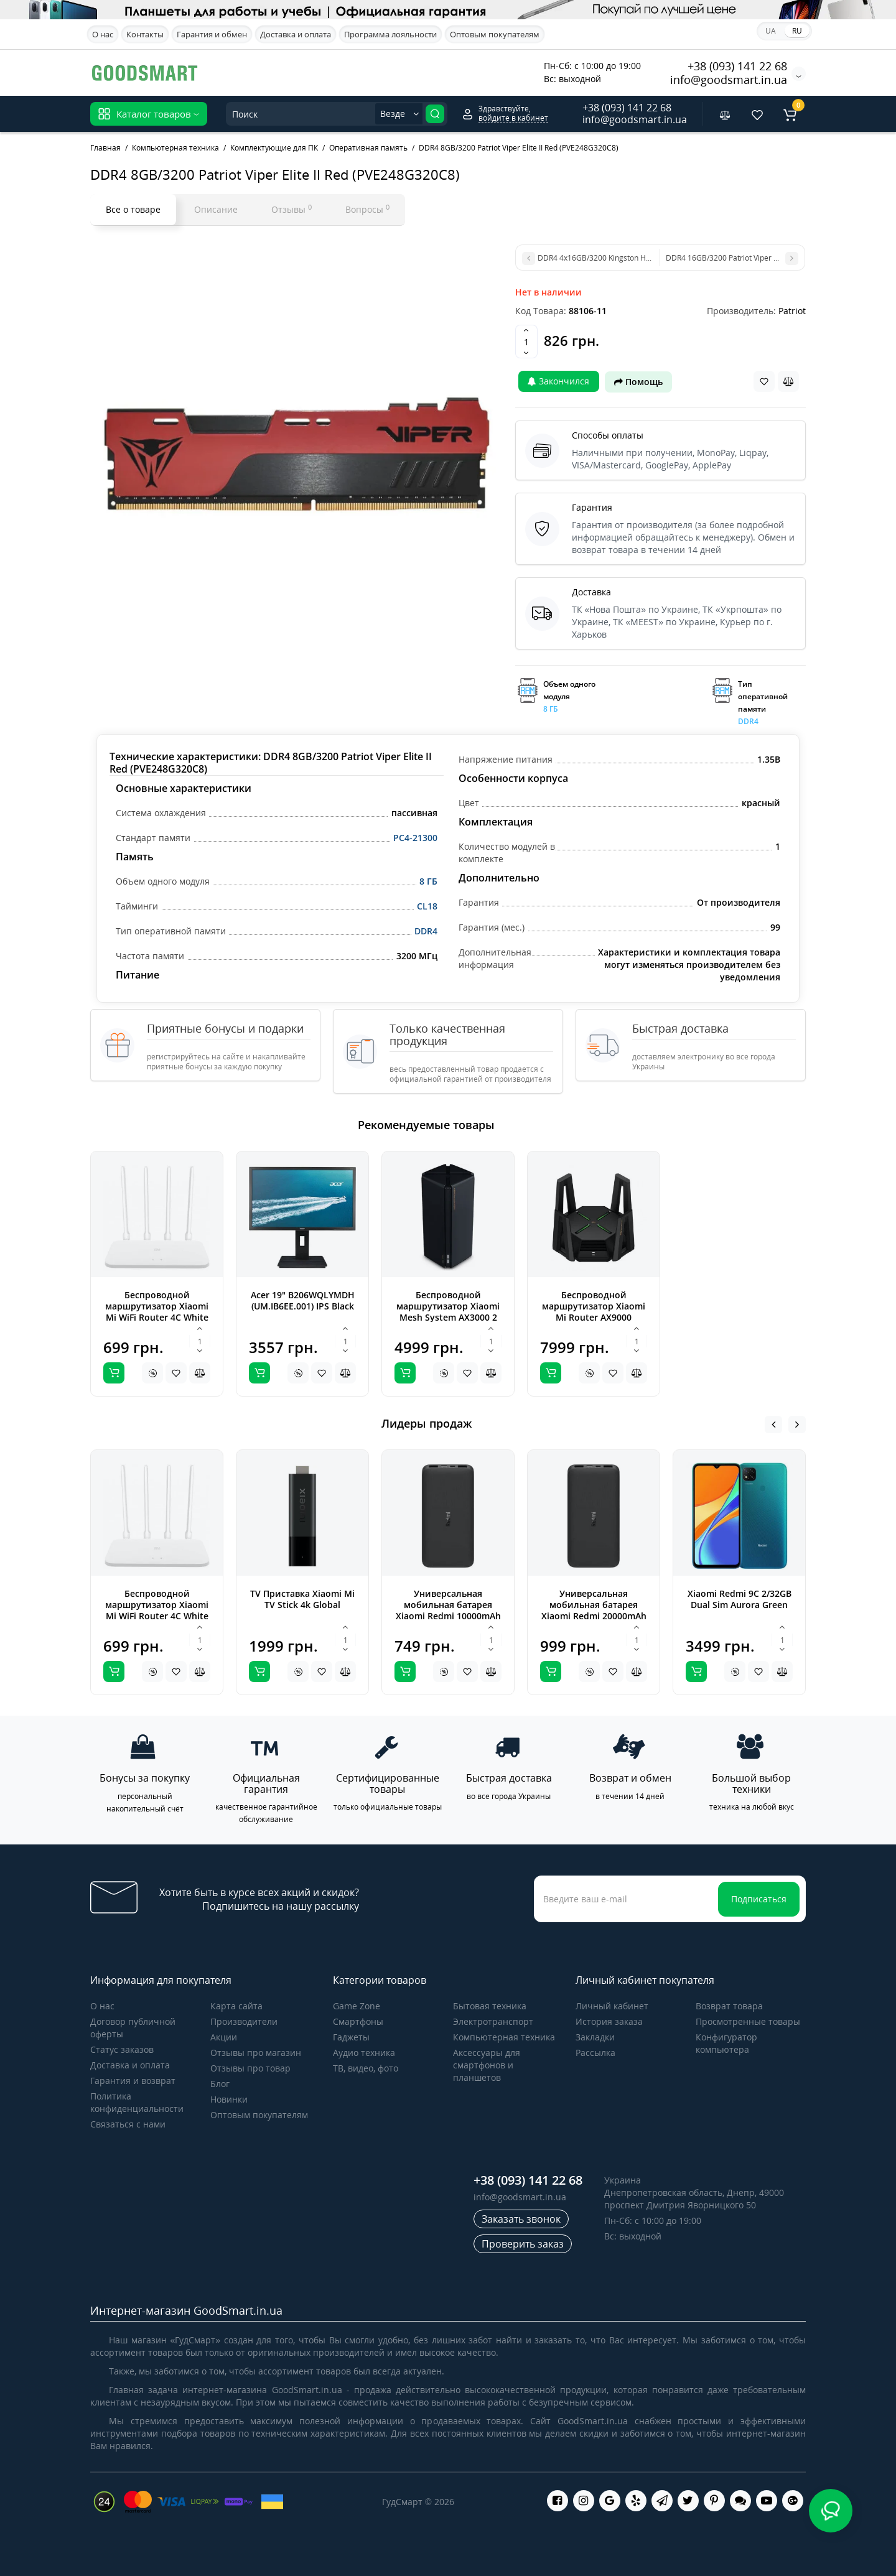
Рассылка (595, 2052)
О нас (102, 34)
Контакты (145, 34)
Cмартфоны (358, 2021)
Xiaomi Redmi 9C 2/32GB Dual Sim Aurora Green (739, 1599)
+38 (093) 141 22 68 (737, 65)
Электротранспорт (493, 2021)
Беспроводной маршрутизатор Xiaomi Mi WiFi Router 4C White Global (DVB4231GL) (156, 1311)
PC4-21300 (415, 838)
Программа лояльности (390, 34)
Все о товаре (133, 209)
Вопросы (367, 209)
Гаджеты (351, 2037)
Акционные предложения (471, 71)
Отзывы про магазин (255, 2052)
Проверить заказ (523, 2244)
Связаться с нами (128, 2124)
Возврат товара (729, 2006)
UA (770, 31)
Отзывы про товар (250, 2068)
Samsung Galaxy (294, 72)
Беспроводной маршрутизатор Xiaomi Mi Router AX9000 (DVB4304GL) (593, 1311)
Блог (220, 2084)
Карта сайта (236, 2006)
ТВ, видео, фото (365, 2068)
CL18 (427, 906)
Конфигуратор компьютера (726, 2043)
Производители (244, 2021)
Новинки (229, 2099)
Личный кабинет (612, 2006)
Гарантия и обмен (212, 34)
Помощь (638, 382)
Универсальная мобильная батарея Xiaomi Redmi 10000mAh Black (448, 1610)
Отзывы (291, 209)
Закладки (595, 2037)
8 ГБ (428, 881)
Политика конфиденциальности (137, 2102)
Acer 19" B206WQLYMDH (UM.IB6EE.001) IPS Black (303, 1300)
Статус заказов (122, 2049)
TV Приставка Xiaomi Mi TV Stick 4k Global (302, 1599)
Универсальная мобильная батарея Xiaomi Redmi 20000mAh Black (593, 1610)
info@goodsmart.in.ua (728, 79)
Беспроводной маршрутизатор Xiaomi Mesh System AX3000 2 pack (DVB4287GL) (448, 1311)
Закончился (558, 381)
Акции (223, 2037)
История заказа (609, 2021)
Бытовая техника (489, 2006)
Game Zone (356, 2006)
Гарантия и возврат (132, 2080)
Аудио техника (364, 2052)
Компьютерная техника (504, 2037)
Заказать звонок (521, 2219)
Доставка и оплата (295, 34)
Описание (216, 209)
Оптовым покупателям (494, 34)
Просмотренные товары (748, 2021)
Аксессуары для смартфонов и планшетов (486, 2065)
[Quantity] (526, 341)
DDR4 (425, 931)
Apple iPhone (374, 72)
